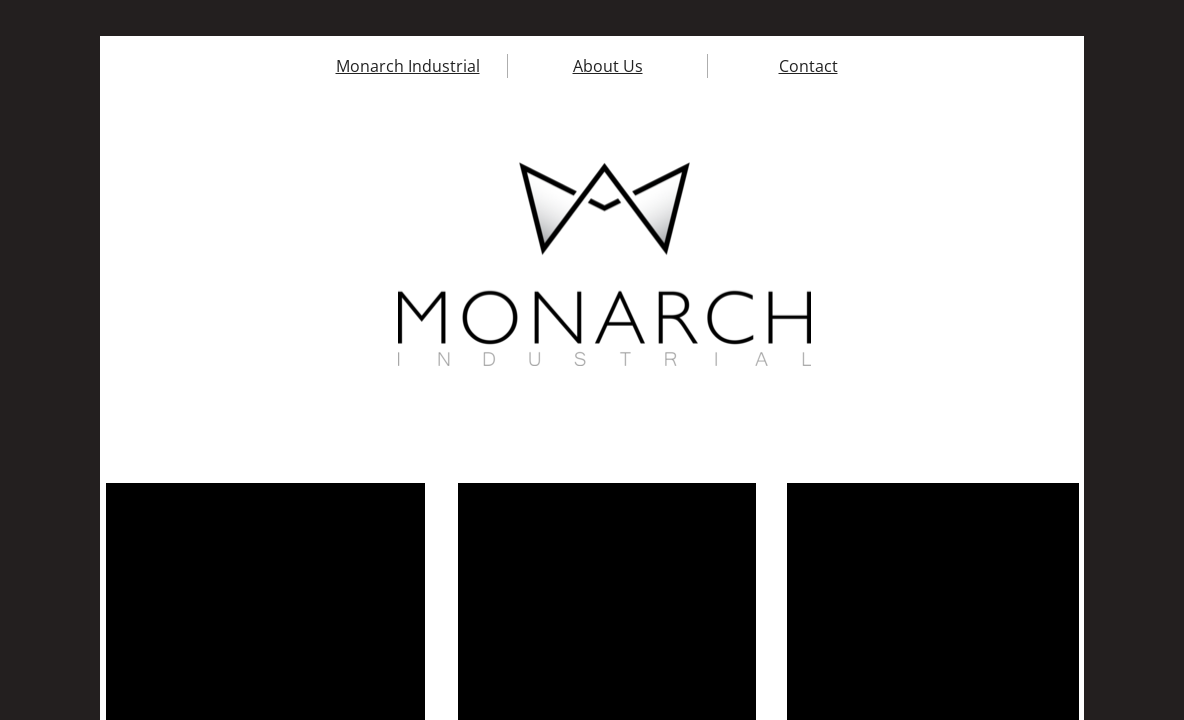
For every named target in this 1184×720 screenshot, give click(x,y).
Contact (808, 66)
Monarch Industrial (408, 66)
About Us (608, 66)
